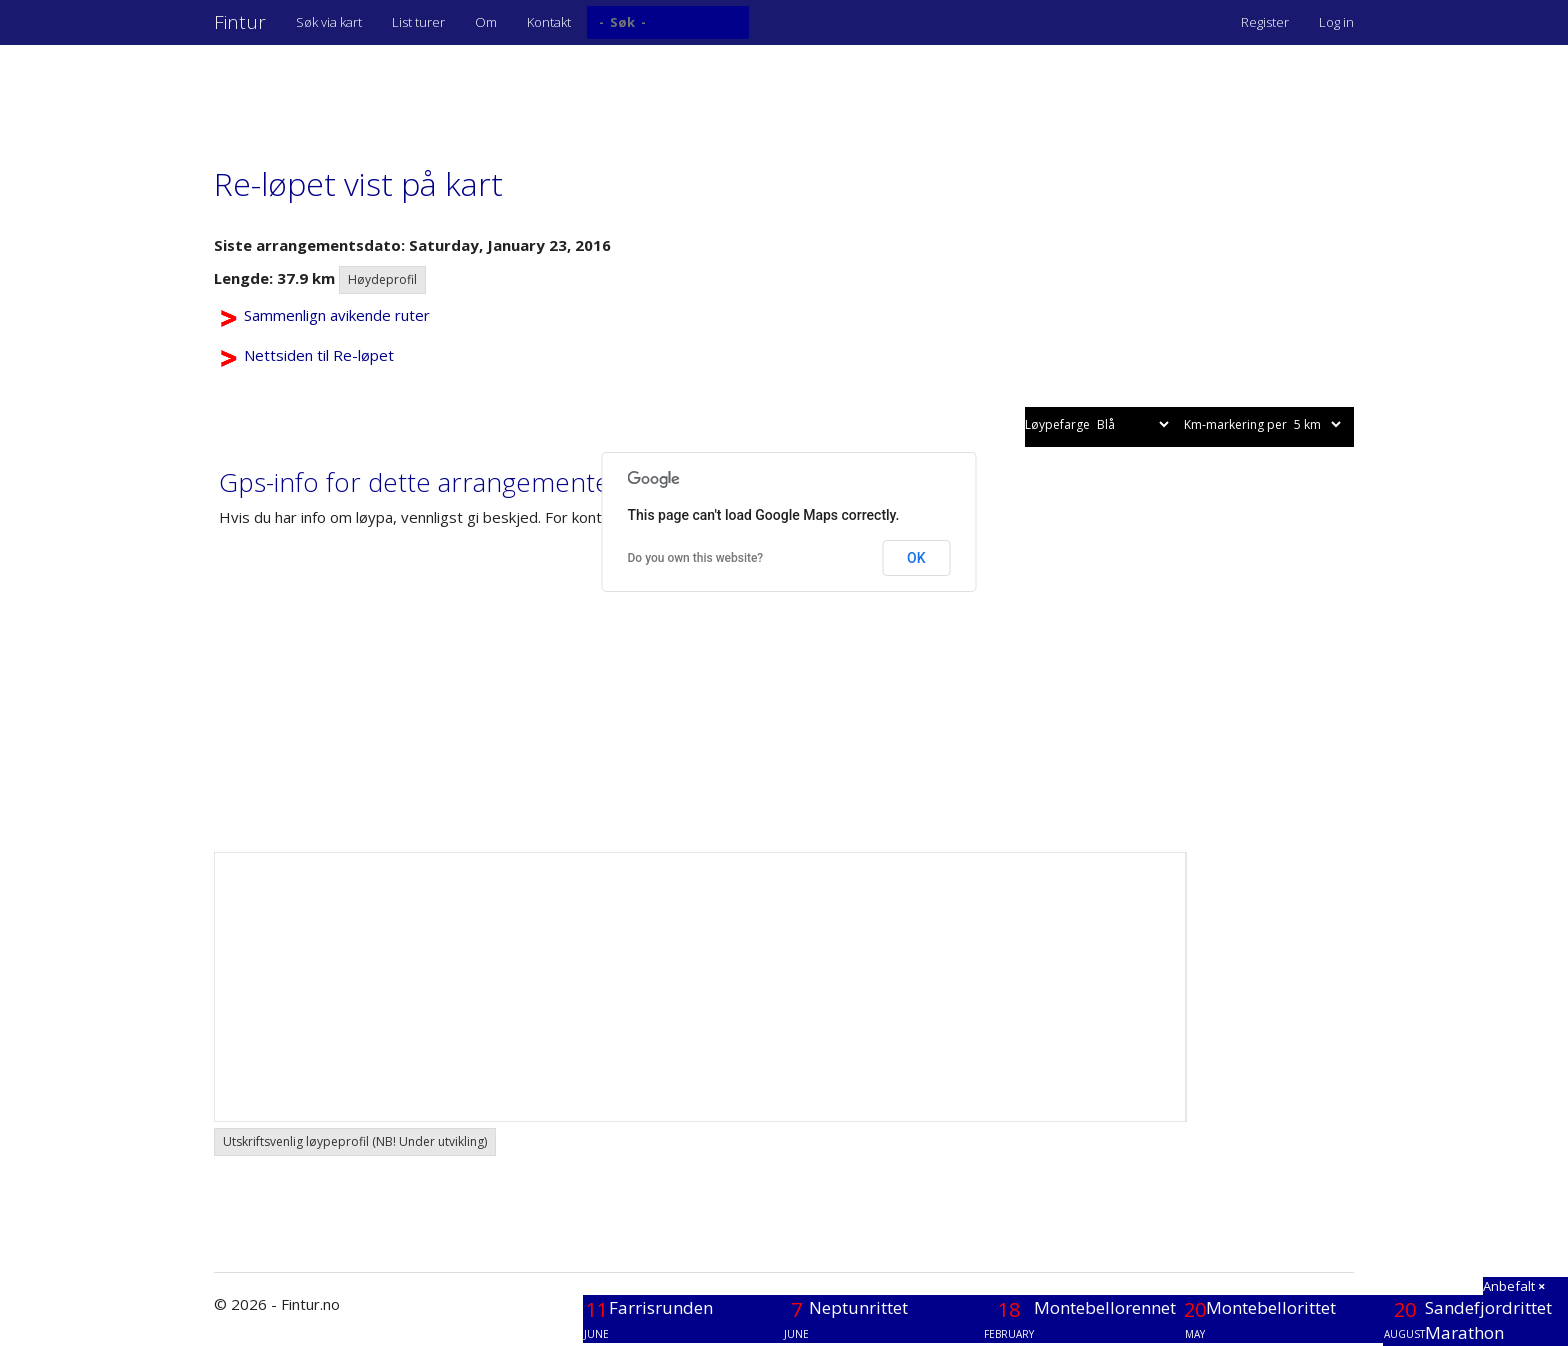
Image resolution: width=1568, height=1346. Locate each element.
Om (486, 22)
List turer (418, 22)
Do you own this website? (696, 558)
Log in (1336, 22)
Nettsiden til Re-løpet (319, 355)
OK (916, 558)
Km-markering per (1264, 424)
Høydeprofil (382, 279)
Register (1265, 22)
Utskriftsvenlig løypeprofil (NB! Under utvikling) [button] (355, 1141)
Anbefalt (1514, 1286)
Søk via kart (329, 22)
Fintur (240, 22)
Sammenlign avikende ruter (337, 315)
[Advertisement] (578, 95)
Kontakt (549, 22)
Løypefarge (1098, 424)
